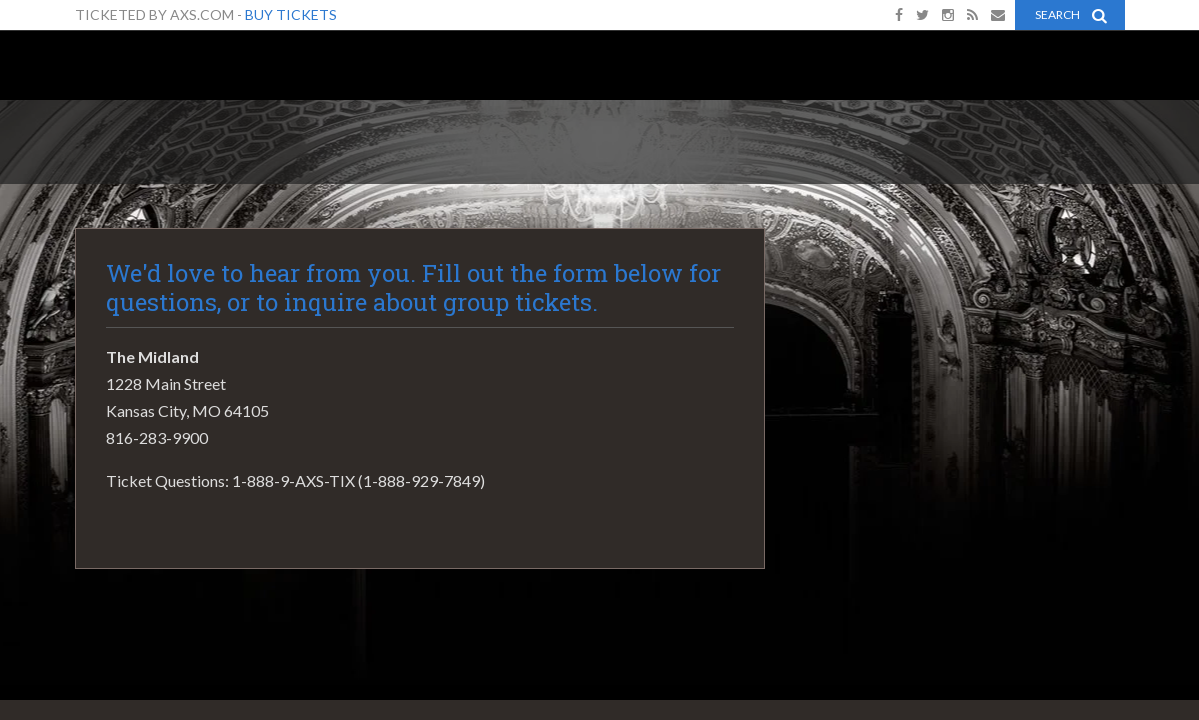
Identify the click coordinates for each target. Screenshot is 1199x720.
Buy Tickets (291, 14)
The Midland (155, 71)
